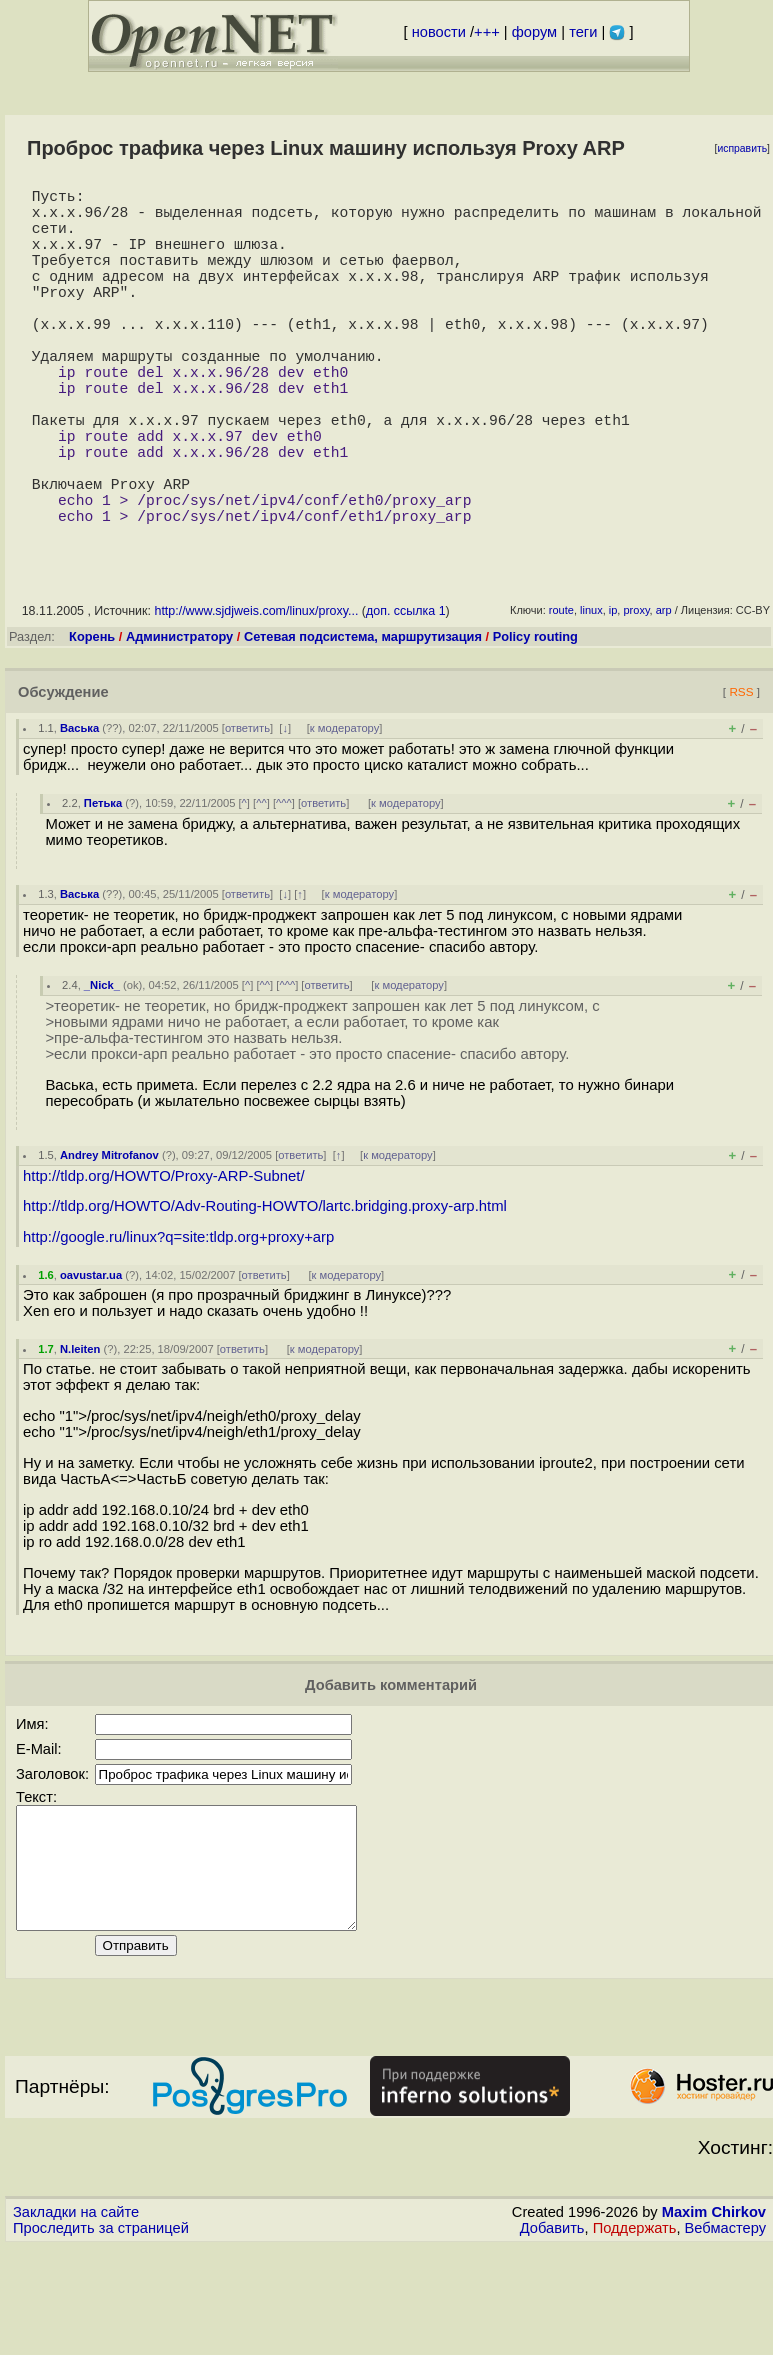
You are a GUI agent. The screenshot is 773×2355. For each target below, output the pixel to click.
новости (439, 32)
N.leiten (80, 1433)
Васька (79, 812)
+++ (487, 32)
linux (591, 694)
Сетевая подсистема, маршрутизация (363, 720)
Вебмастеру (725, 2336)
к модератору (345, 812)
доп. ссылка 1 (406, 695)
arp (664, 694)
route (561, 694)
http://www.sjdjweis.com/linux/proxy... (256, 695)
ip (613, 694)
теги (583, 32)
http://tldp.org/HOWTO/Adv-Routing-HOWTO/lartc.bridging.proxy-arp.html (265, 1290)
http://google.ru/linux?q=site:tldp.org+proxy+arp (178, 1321)
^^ (261, 887)
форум (534, 32)
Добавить (552, 2336)
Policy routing (535, 720)
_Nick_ (102, 1069)
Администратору (179, 720)
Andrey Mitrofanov (109, 1239)
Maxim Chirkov (714, 2320)
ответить (247, 812)
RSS (741, 775)
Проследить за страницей (101, 2336)
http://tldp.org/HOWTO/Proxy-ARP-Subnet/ (164, 1260)
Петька (103, 887)
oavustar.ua (91, 1359)
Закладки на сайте (76, 2320)
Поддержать (635, 2336)
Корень (92, 720)
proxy (636, 694)
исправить (742, 148)
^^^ (284, 887)
